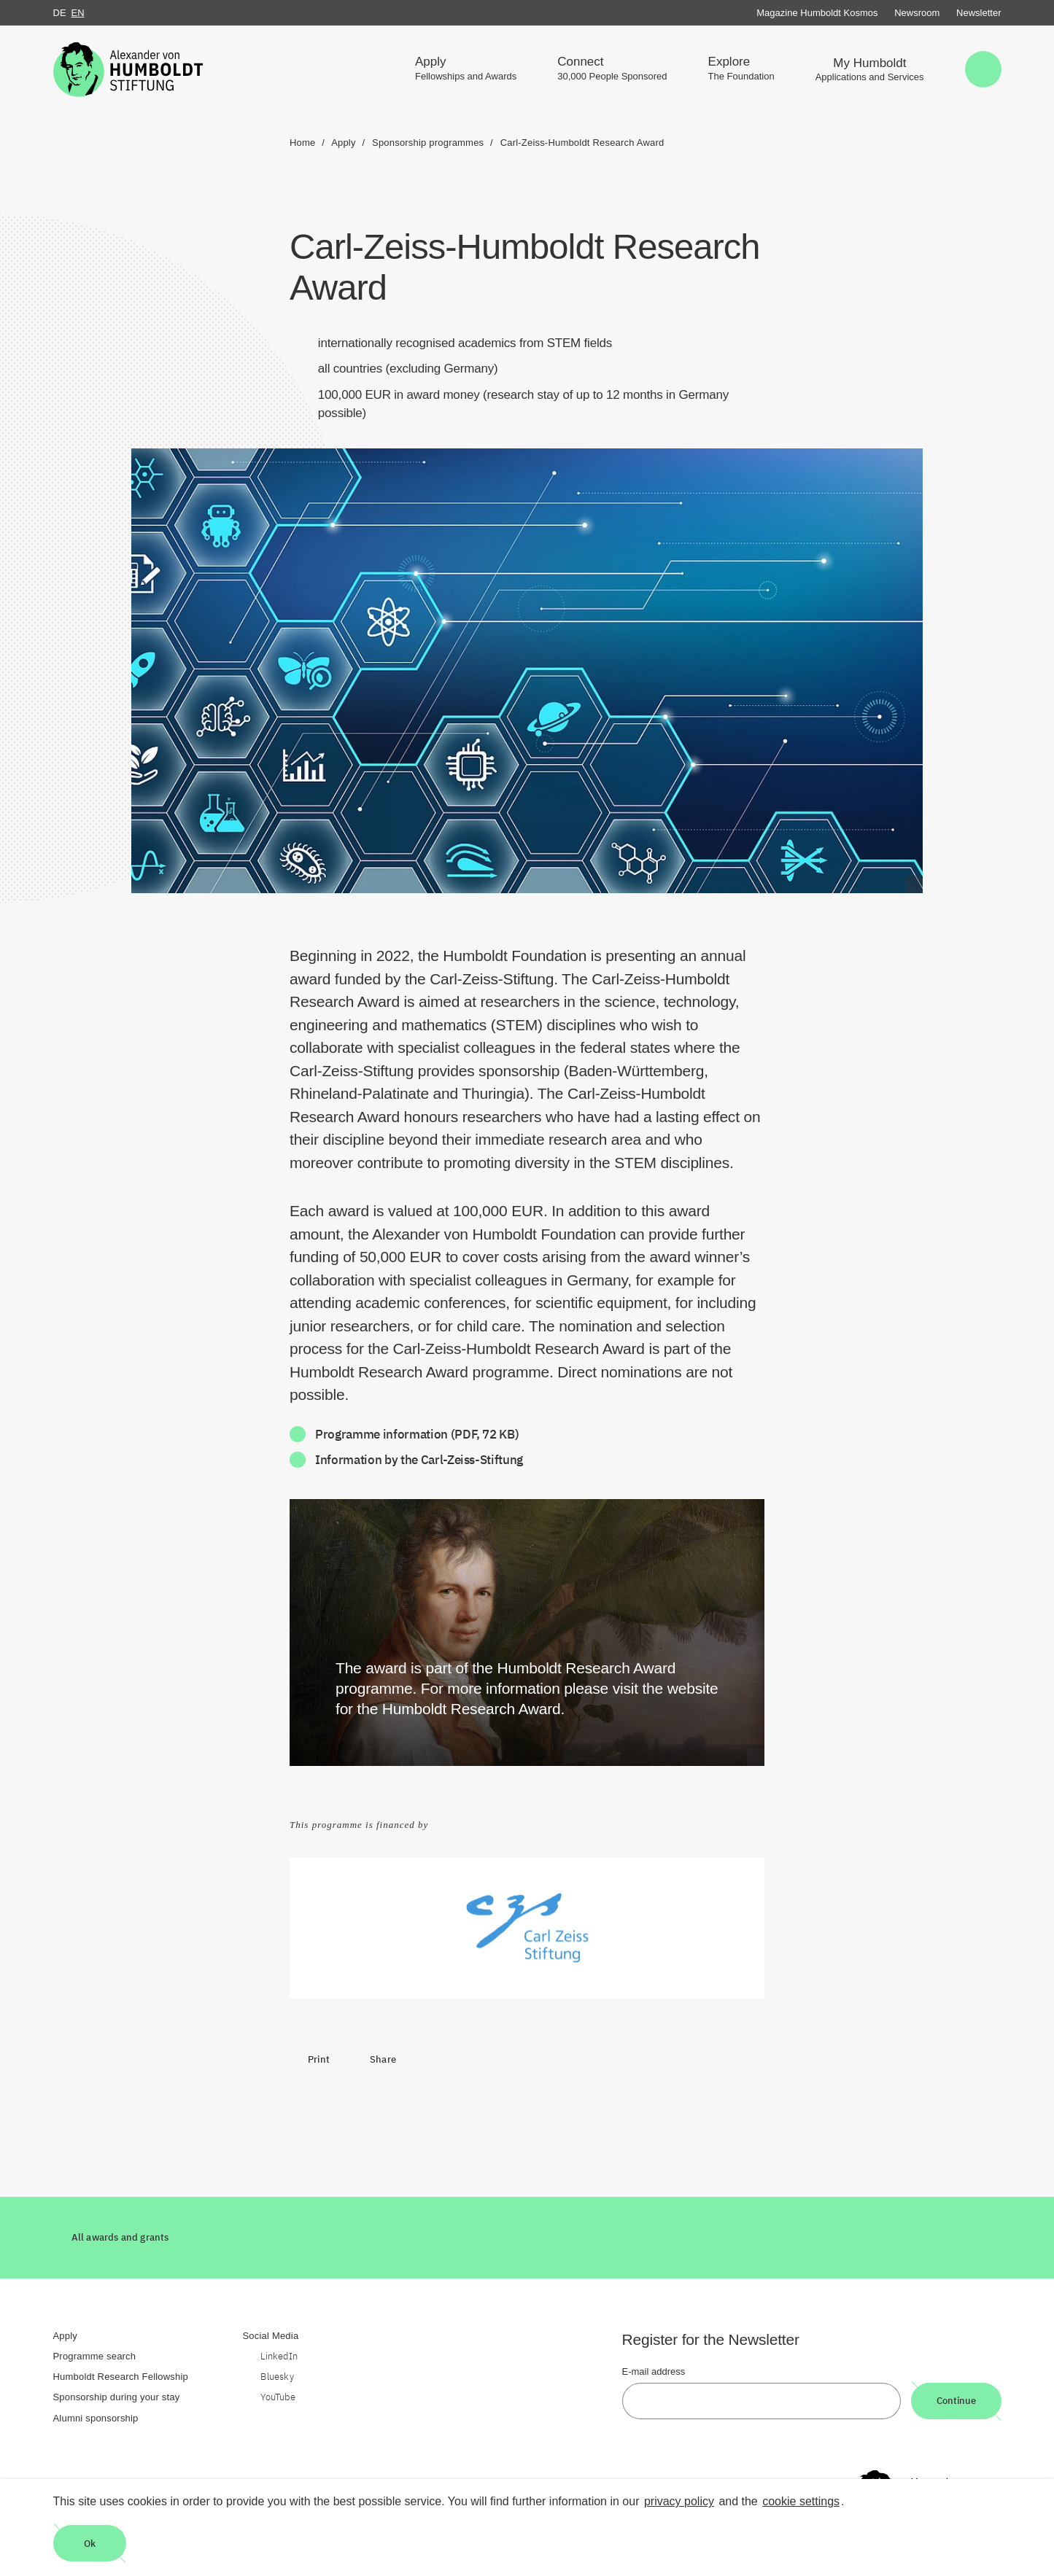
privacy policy (679, 2501)
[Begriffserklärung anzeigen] (914, 884)
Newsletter (978, 12)
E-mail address (654, 2371)
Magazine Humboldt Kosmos (816, 12)
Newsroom (916, 12)
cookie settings (801, 2501)
